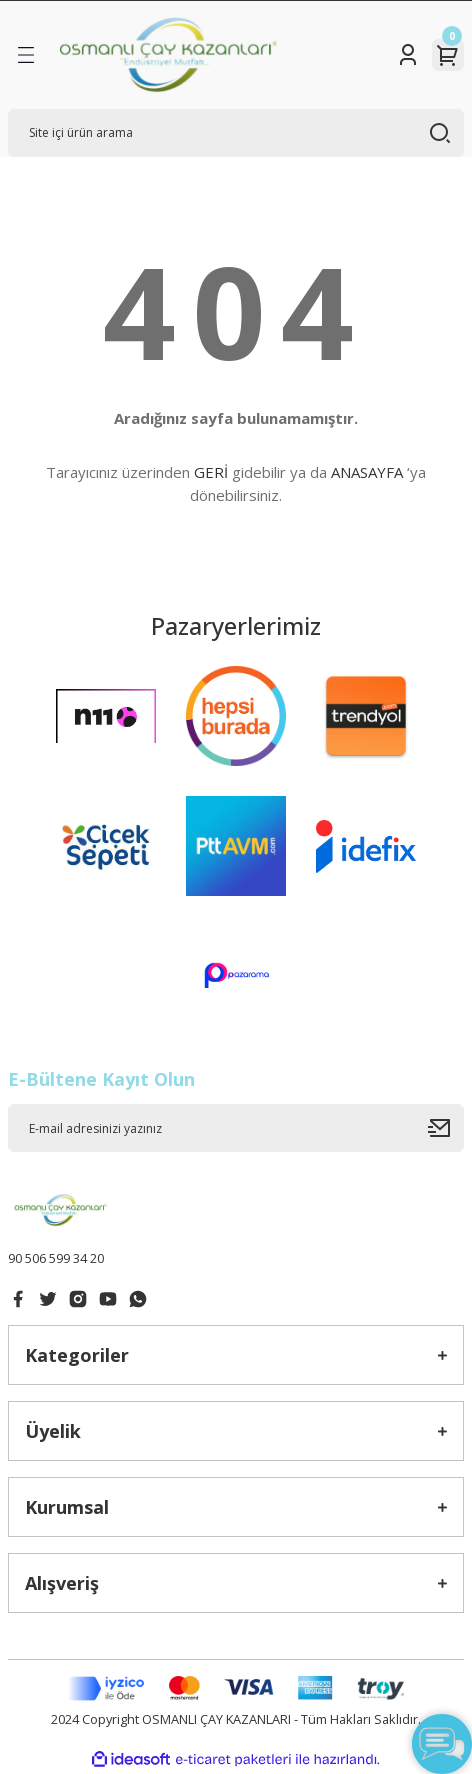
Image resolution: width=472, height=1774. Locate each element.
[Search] (236, 133)
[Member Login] (408, 55)
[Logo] (168, 55)
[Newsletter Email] (236, 1128)
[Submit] (446, 1128)
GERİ (211, 472)
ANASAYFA (367, 472)
